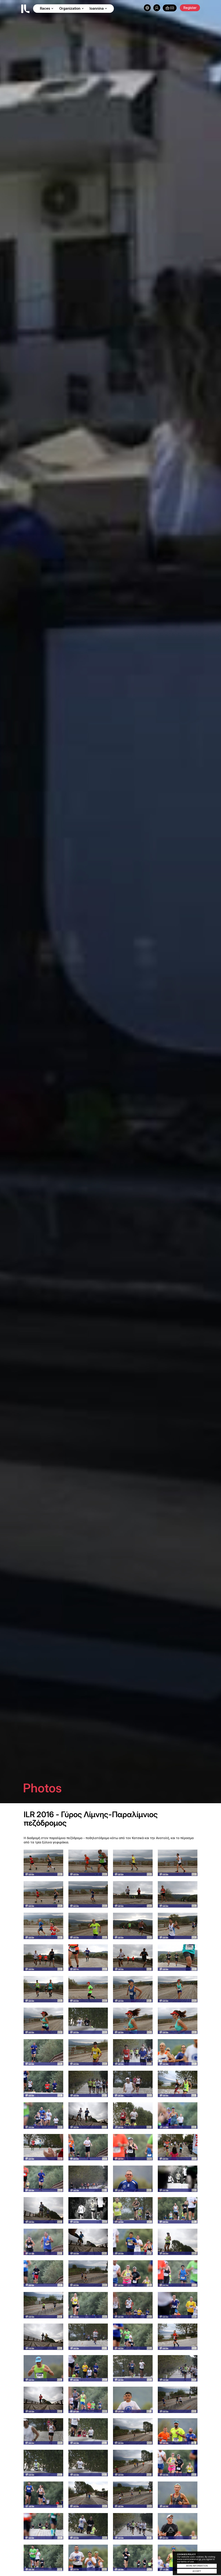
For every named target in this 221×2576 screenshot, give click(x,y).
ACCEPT (197, 2571)
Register (190, 8)
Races (46, 8)
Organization (71, 8)
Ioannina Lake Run (25, 8)
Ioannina (98, 8)
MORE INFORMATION (197, 2565)
